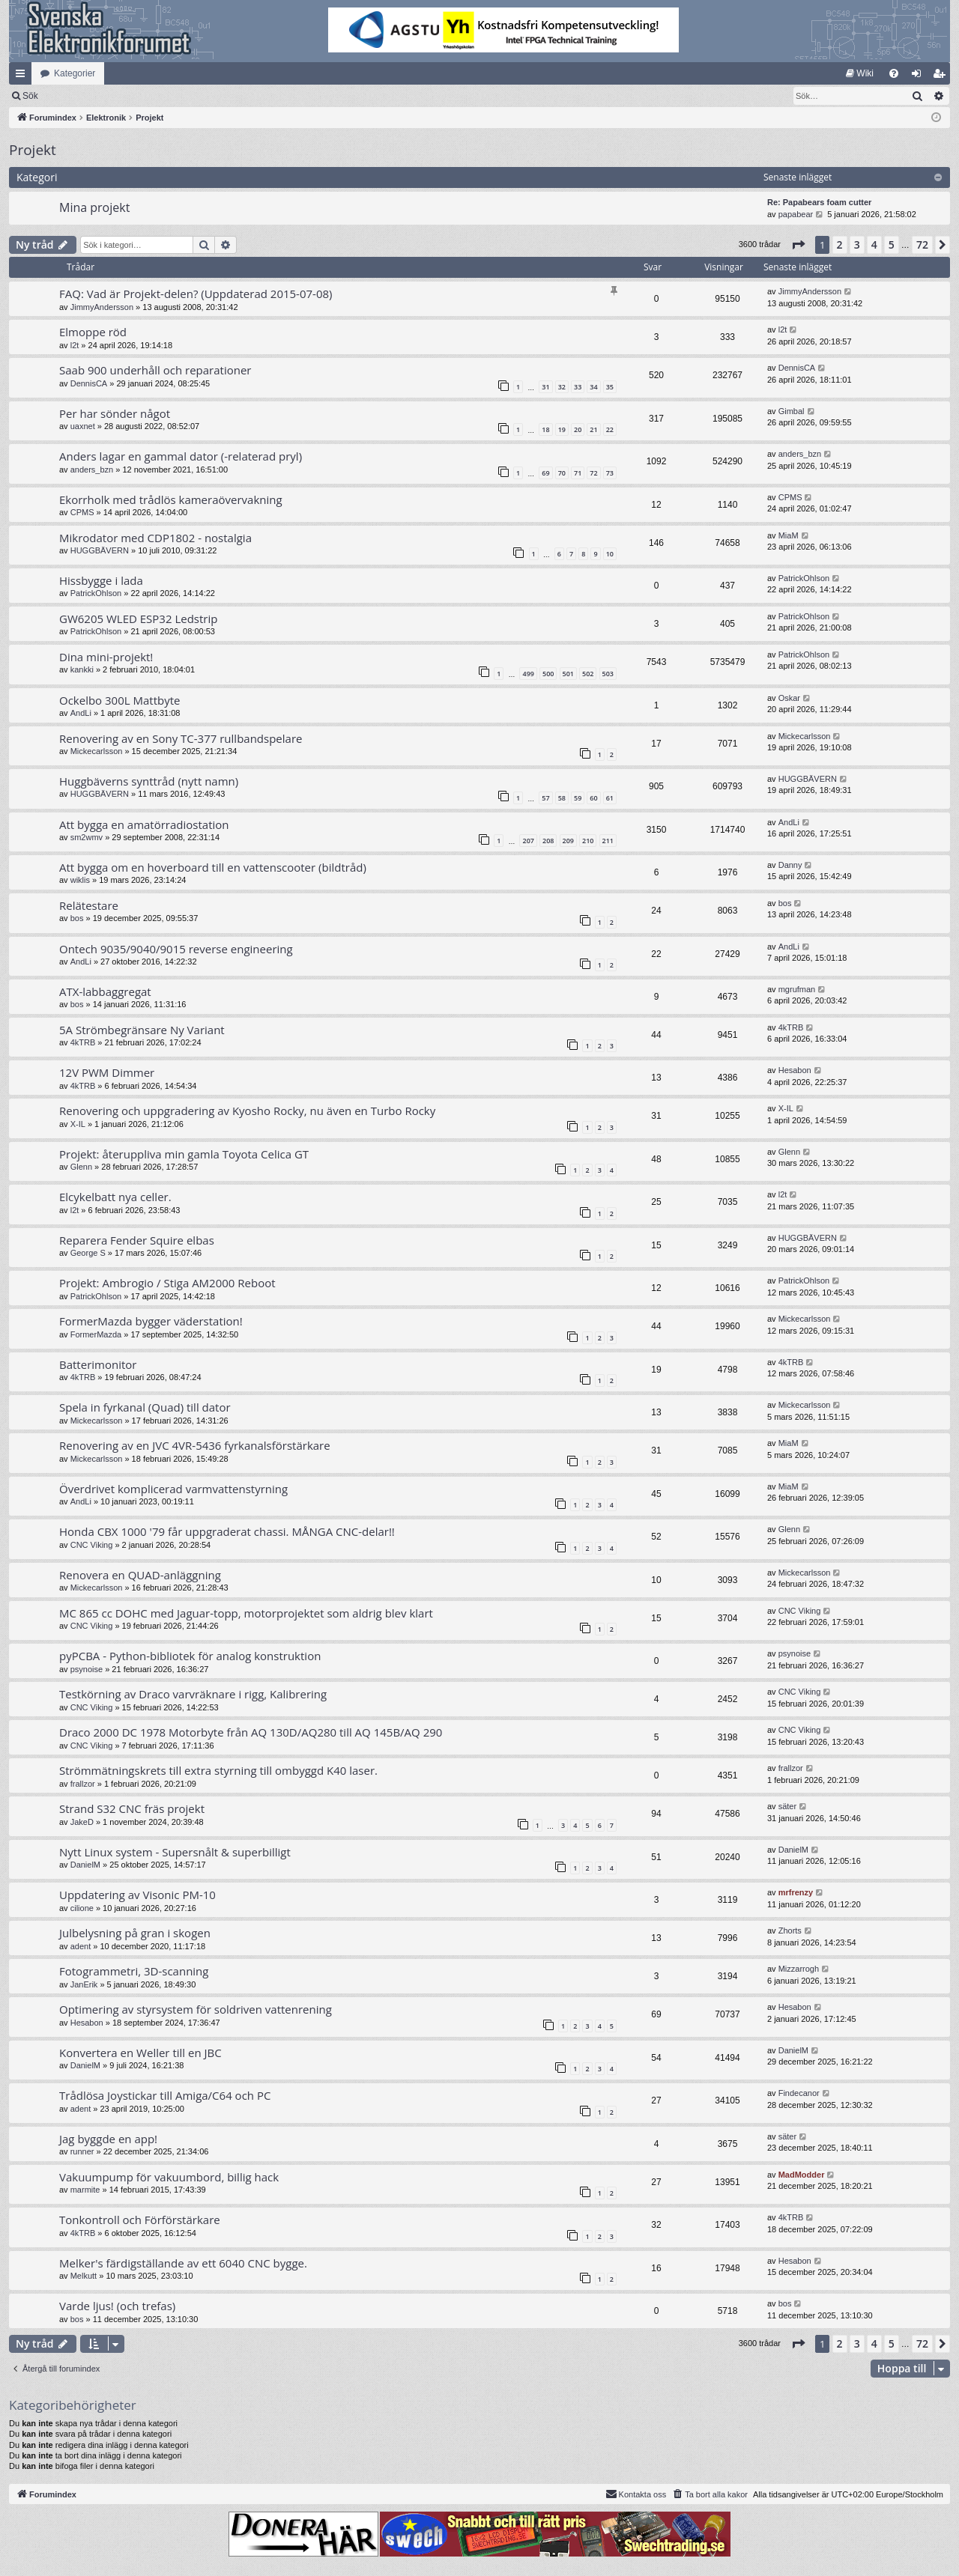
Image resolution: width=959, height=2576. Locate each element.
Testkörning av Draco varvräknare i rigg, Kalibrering (193, 1693)
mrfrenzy (795, 1892)
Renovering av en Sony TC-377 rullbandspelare (180, 738)
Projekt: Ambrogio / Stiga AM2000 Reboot (167, 1282)
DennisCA (89, 383)
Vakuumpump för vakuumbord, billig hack (169, 2176)
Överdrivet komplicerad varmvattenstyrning (173, 1488)
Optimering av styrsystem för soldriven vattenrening (195, 2009)
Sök (108, 96)
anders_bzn (92, 469)
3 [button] (857, 244)
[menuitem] (860, 73)
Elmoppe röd (93, 331)
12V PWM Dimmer (106, 1072)
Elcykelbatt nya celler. (115, 1196)
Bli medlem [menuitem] (942, 76)
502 (587, 673)
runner (82, 2151)
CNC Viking (91, 1544)
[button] (798, 245)
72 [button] (922, 244)
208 (548, 840)
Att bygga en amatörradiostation (144, 824)
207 (527, 840)
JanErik (84, 1984)
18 (545, 429)
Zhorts (790, 1930)
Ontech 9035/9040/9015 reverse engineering (176, 948)
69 (545, 473)
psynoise (86, 1669)
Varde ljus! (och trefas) (117, 2305)
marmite (85, 2189)
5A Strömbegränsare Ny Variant (142, 1029)
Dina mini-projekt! (106, 656)
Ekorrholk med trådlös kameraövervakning (170, 499)
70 (562, 473)
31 (545, 387)
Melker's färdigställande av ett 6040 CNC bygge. (183, 2262)
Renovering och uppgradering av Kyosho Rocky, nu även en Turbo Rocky (247, 1110)
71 (577, 473)
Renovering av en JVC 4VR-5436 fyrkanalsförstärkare (194, 1445)
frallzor (82, 1783)
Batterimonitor (97, 1364)
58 (562, 798)
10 (610, 554)
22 (610, 429)
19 (562, 429)
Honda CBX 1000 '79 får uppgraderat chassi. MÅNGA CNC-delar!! (227, 1531)
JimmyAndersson (101, 307)
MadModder (801, 2174)
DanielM (85, 1864)
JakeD (82, 1821)
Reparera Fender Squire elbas (136, 1240)
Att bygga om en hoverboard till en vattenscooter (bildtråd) (212, 867)
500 (548, 673)
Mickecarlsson (96, 751)
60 (593, 798)
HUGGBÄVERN (99, 550)
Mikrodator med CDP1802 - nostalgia (155, 537)
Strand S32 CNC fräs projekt (132, 1808)
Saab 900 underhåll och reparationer (155, 369)
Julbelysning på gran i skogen (135, 1932)
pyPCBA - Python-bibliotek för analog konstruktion (190, 1655)
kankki (82, 669)
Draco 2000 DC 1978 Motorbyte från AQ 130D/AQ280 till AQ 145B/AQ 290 (250, 1732)
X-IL (77, 1124)
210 (587, 840)
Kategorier (74, 73)
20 (577, 429)
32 (562, 387)
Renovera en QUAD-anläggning (140, 1574)
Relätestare (88, 905)
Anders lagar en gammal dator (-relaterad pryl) (180, 456)
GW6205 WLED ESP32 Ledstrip (138, 618)
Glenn (81, 1166)
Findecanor (799, 2093)
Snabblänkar (23, 76)
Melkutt (83, 2275)
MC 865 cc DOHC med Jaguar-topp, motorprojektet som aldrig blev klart (246, 1613)
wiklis (80, 879)
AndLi (80, 712)
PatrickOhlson (95, 593)
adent (80, 1946)
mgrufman (797, 989)
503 (608, 673)
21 (593, 429)
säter (787, 1806)
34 (593, 387)
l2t (74, 345)
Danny (790, 864)
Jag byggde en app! (108, 2138)
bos (77, 918)
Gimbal (791, 411)
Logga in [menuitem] (920, 76)
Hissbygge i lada (101, 580)
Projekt (32, 150)
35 (610, 387)
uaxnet (82, 426)
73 (610, 473)
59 (577, 798)
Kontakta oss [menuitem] (636, 2493)
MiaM (788, 535)
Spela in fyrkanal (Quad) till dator (145, 1407)
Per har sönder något (114, 413)
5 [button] (892, 244)
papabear (796, 214)
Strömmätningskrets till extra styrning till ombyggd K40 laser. (218, 1770)
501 (568, 673)
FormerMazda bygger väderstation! (151, 1320)
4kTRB (83, 1042)
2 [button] (840, 244)
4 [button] (874, 244)
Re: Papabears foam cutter (819, 202)
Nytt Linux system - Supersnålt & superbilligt (175, 1851)
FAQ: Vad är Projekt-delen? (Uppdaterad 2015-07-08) (196, 293)
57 (545, 798)
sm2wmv (86, 837)
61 (610, 798)
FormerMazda (95, 1334)
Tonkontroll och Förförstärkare (139, 2219)
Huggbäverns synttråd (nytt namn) (148, 781)
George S (88, 1252)
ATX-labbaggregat (105, 991)
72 (593, 473)
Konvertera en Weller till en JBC (140, 2052)
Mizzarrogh (798, 1968)
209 (568, 840)
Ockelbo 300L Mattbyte (119, 700)
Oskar (789, 697)
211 (608, 840)
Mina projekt (94, 207)
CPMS (82, 512)
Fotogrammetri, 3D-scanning (133, 1970)
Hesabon (794, 1070)
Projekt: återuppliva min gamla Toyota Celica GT (184, 1153)
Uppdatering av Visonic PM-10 (137, 1894)
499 (527, 673)
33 (577, 387)
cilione (82, 1908)
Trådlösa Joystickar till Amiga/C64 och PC (164, 2095)
